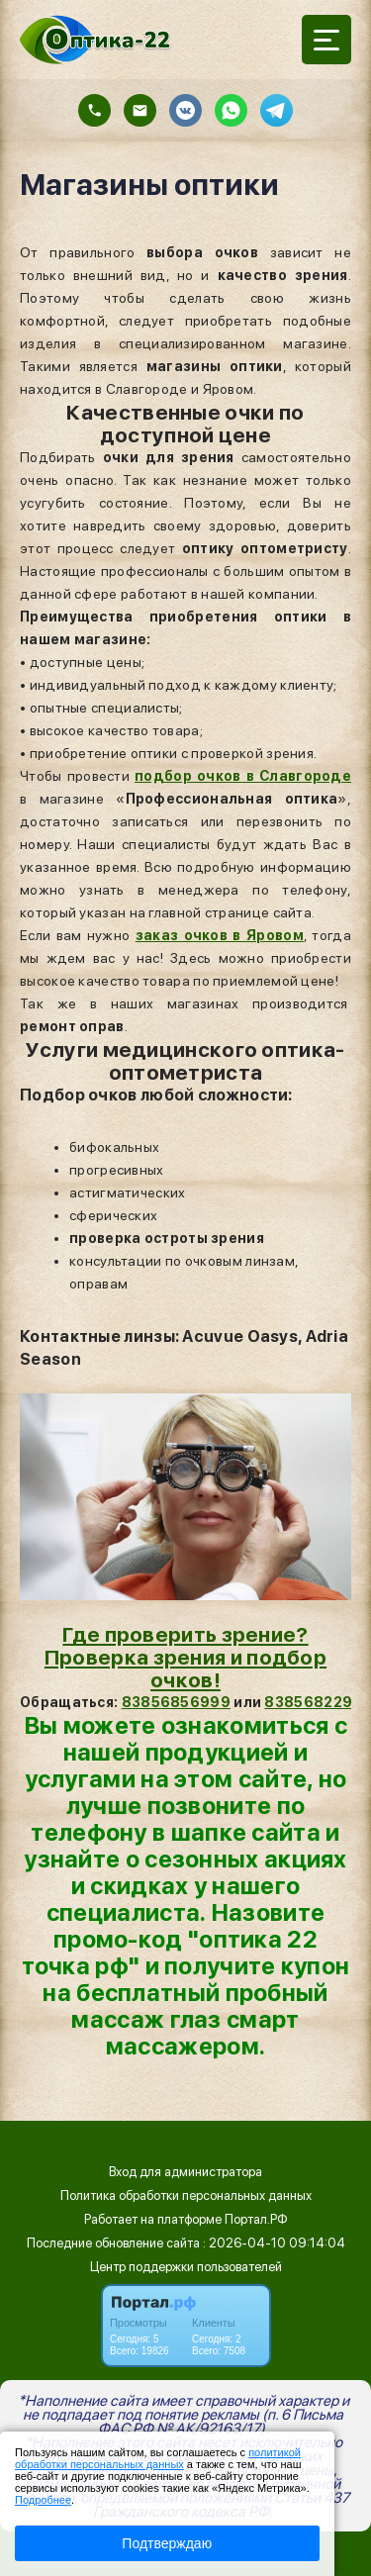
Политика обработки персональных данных (186, 2195)
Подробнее (43, 2500)
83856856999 (176, 1702)
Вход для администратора (185, 2171)
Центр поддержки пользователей (186, 2266)
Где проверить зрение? (185, 1634)
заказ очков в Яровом (220, 935)
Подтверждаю (167, 2543)
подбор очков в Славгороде (243, 776)
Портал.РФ (256, 2219)
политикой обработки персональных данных (158, 2458)
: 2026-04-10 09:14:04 (274, 2243)
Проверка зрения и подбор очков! (185, 1668)
